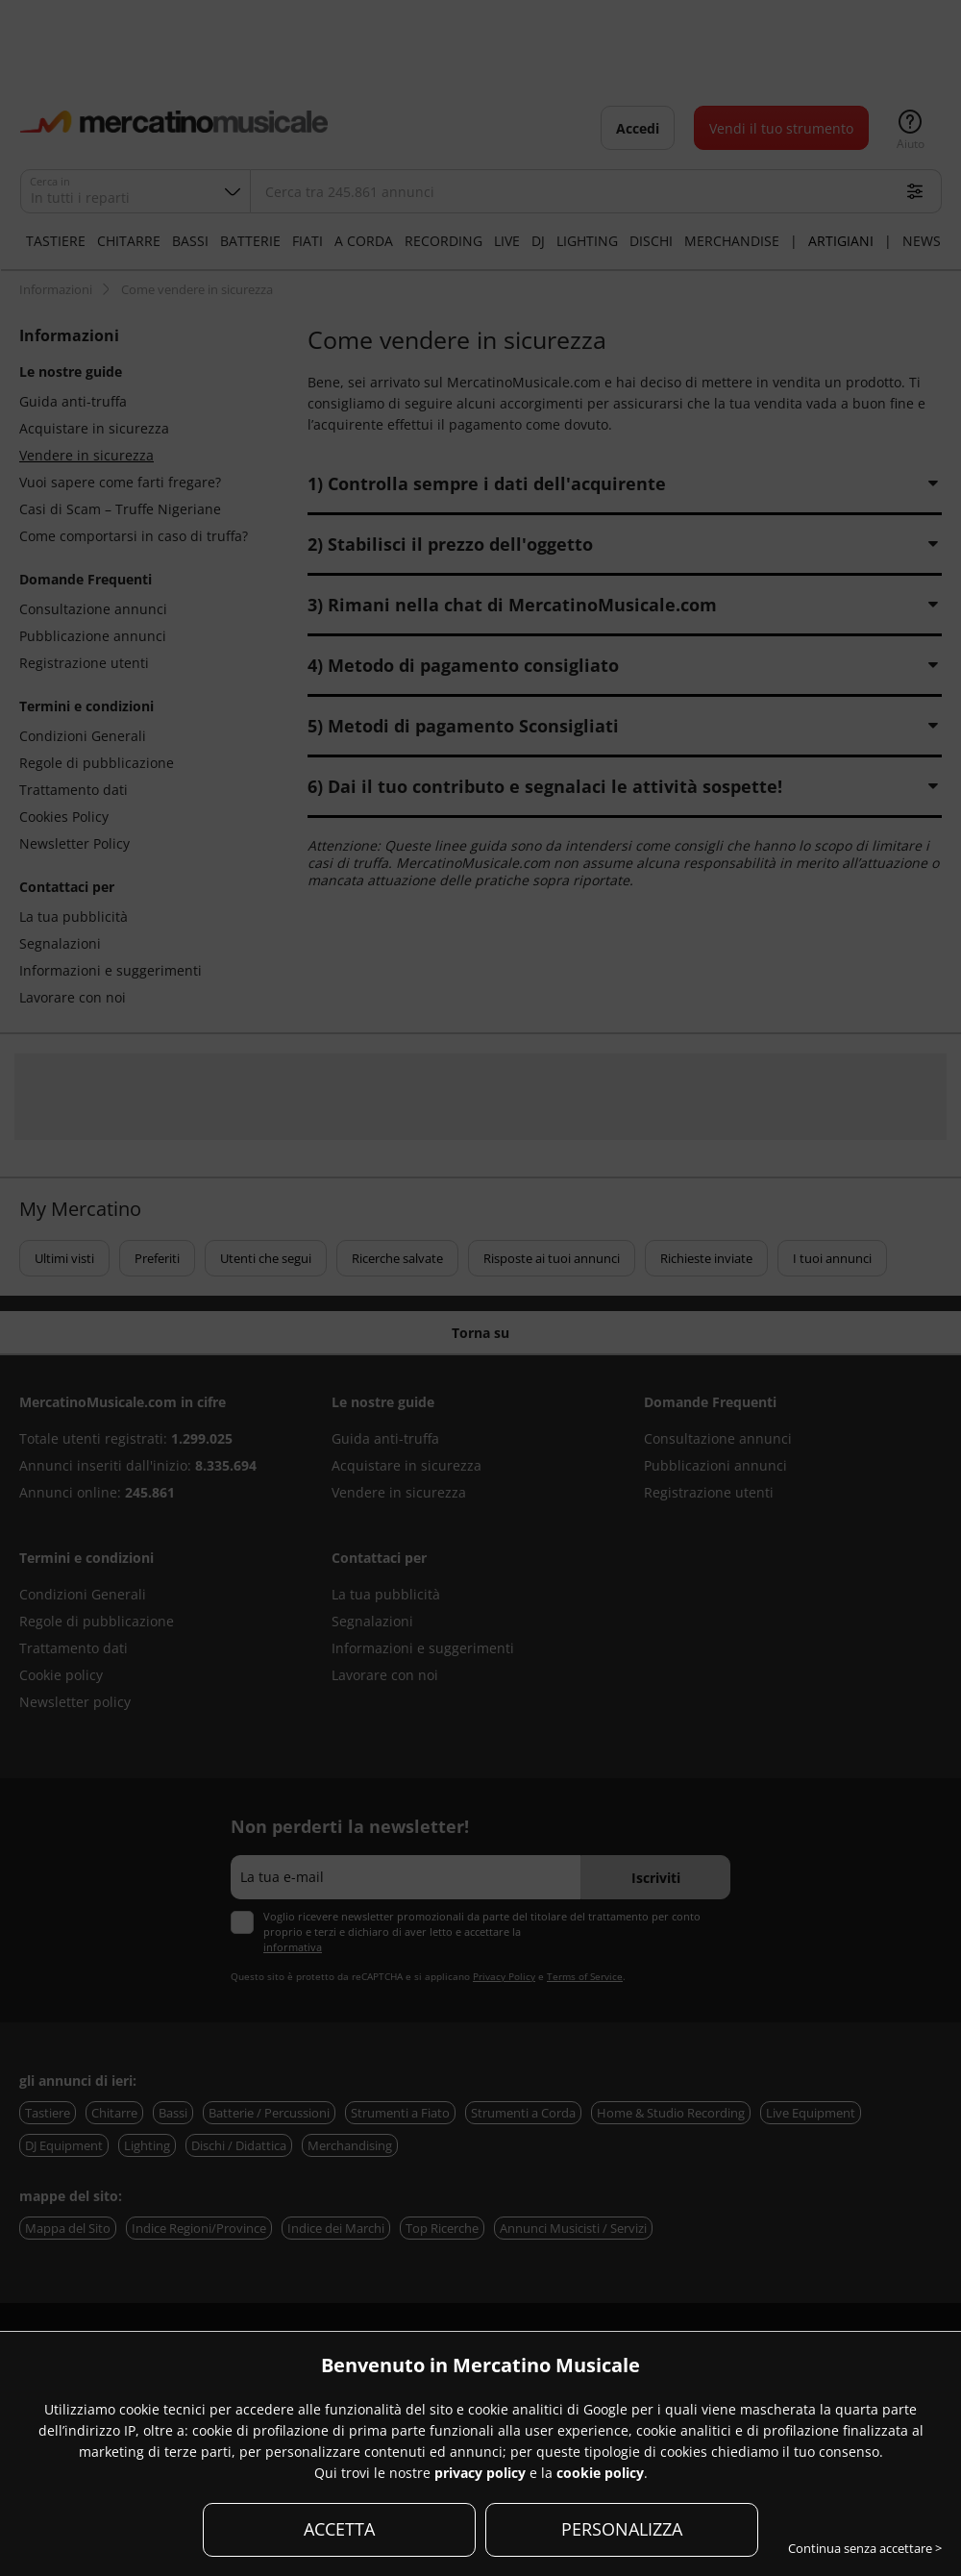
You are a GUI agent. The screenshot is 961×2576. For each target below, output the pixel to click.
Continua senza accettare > (865, 2548)
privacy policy (480, 2473)
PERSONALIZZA (621, 2528)
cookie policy (600, 2473)
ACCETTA (339, 2528)
